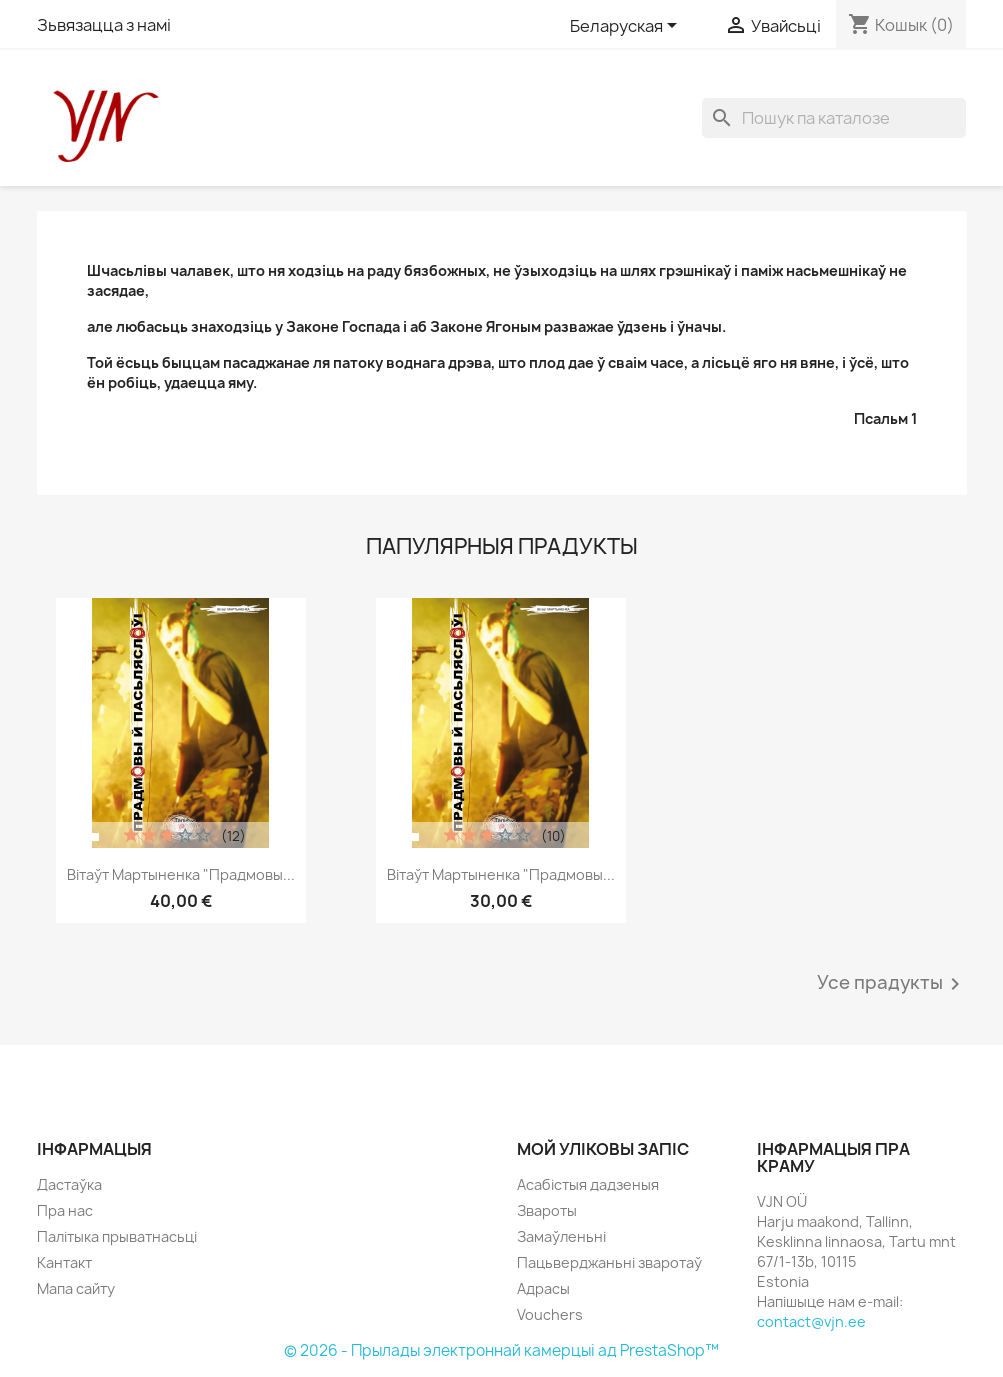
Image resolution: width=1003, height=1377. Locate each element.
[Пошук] (834, 118)
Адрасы (543, 1288)
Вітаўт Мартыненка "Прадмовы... (181, 874)
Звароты (547, 1210)
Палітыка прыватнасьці (117, 1236)
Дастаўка (69, 1184)
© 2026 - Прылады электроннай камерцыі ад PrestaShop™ (501, 1350)
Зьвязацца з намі (104, 25)
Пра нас (65, 1210)
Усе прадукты (892, 984)
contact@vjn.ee (811, 1321)
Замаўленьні (561, 1236)
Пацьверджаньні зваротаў (609, 1262)
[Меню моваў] (627, 27)
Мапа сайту (76, 1288)
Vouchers (550, 1314)
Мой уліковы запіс (603, 1149)
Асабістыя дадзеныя (588, 1184)
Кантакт (64, 1262)
